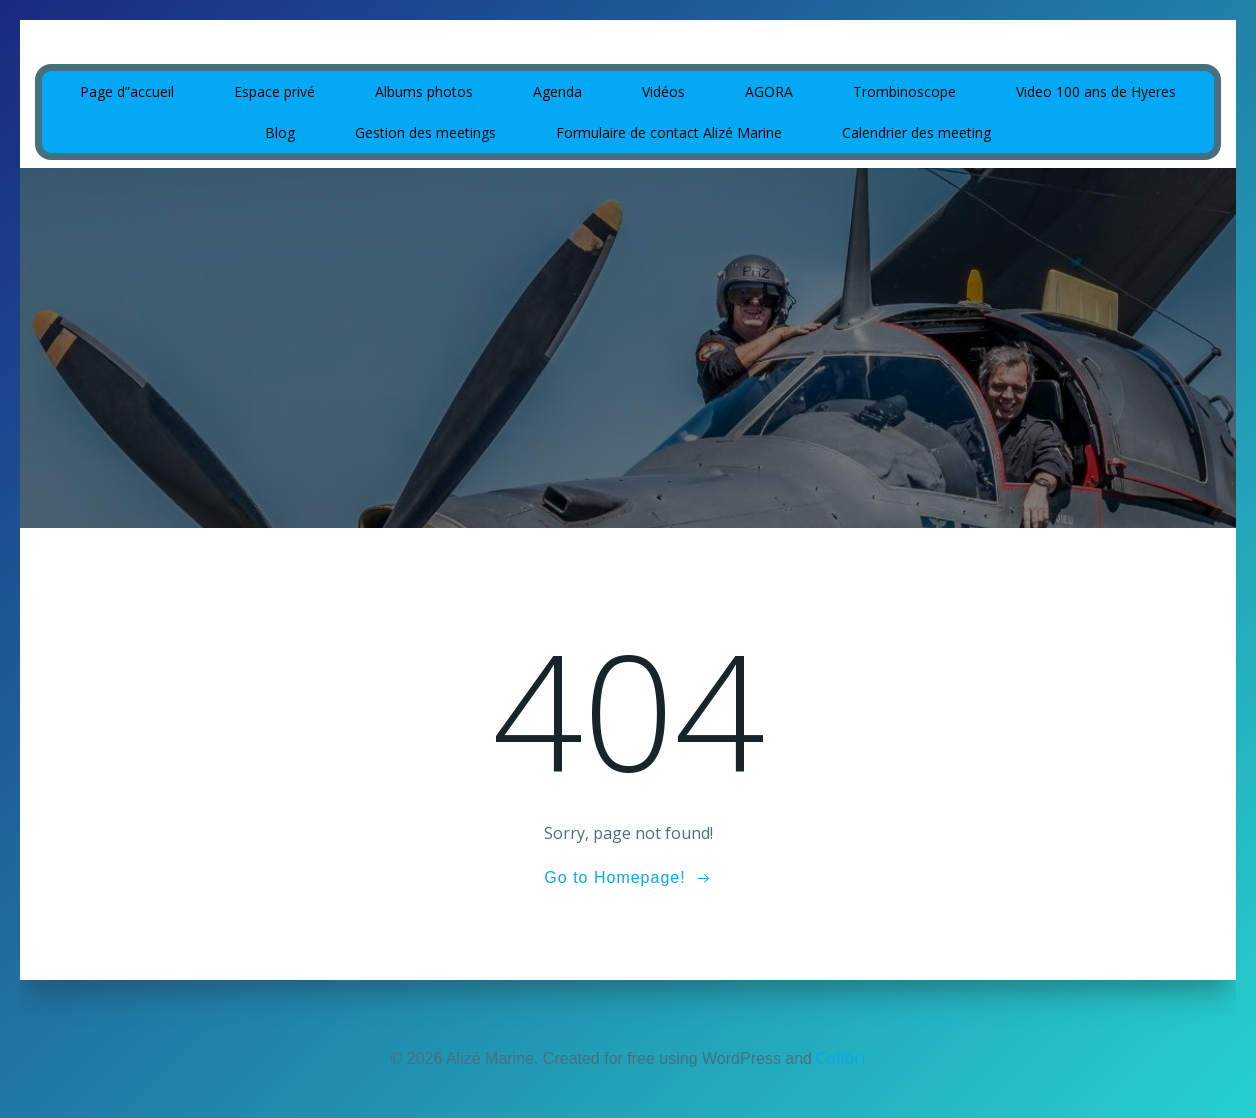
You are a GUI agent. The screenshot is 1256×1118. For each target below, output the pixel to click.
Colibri (840, 1058)
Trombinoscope (904, 91)
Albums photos (424, 91)
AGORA (769, 91)
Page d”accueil (127, 91)
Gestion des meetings (425, 132)
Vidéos (663, 91)
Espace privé (274, 91)
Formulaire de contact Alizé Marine (669, 132)
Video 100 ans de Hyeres (1096, 91)
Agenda (557, 91)
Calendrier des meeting (916, 132)
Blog (280, 132)
